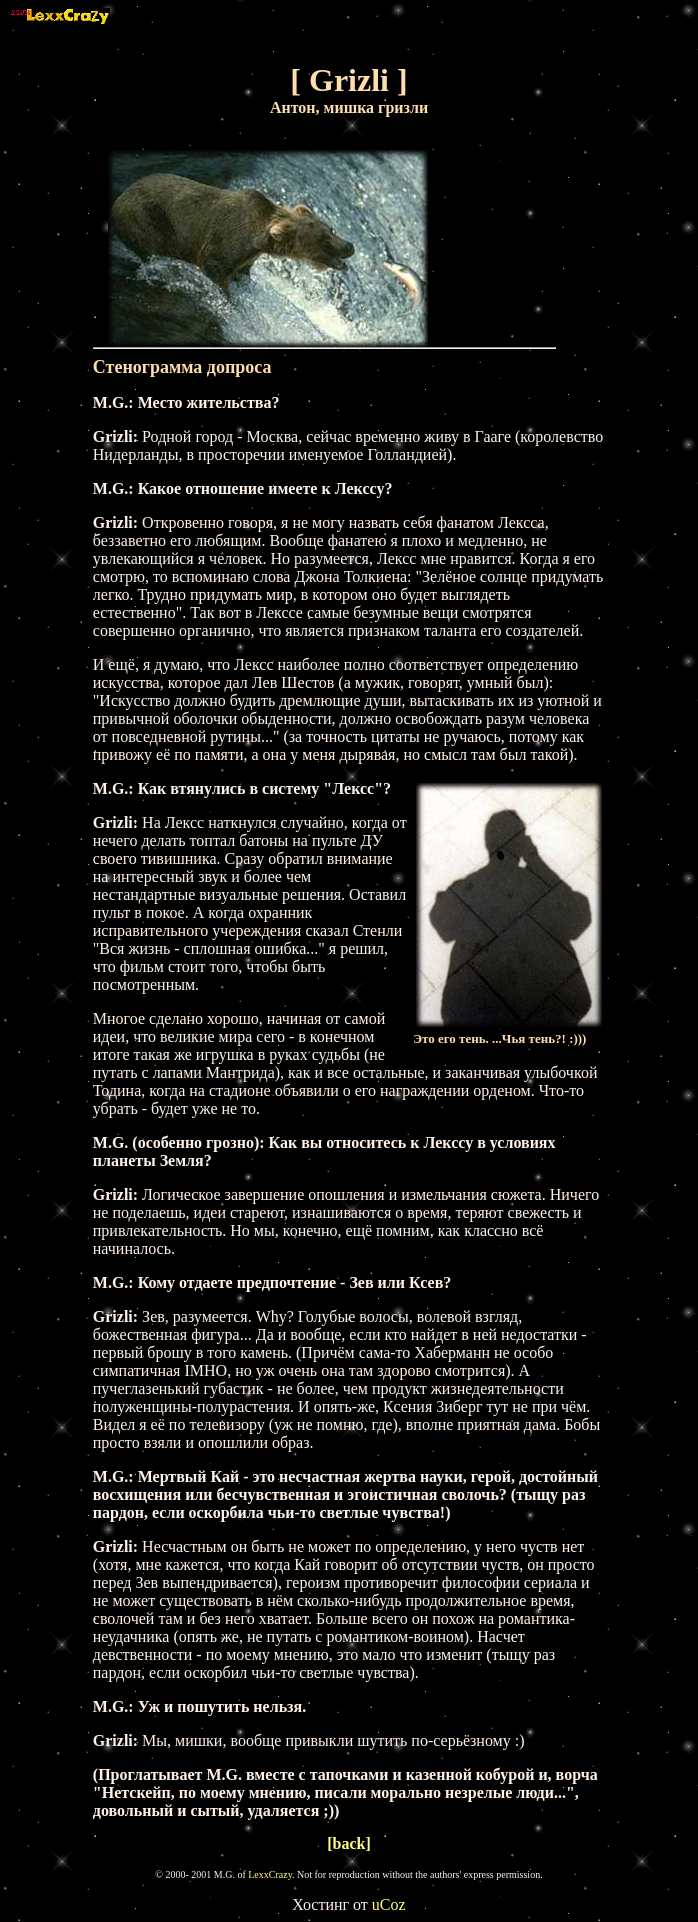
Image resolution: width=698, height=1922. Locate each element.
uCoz (389, 1904)
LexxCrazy (270, 1874)
